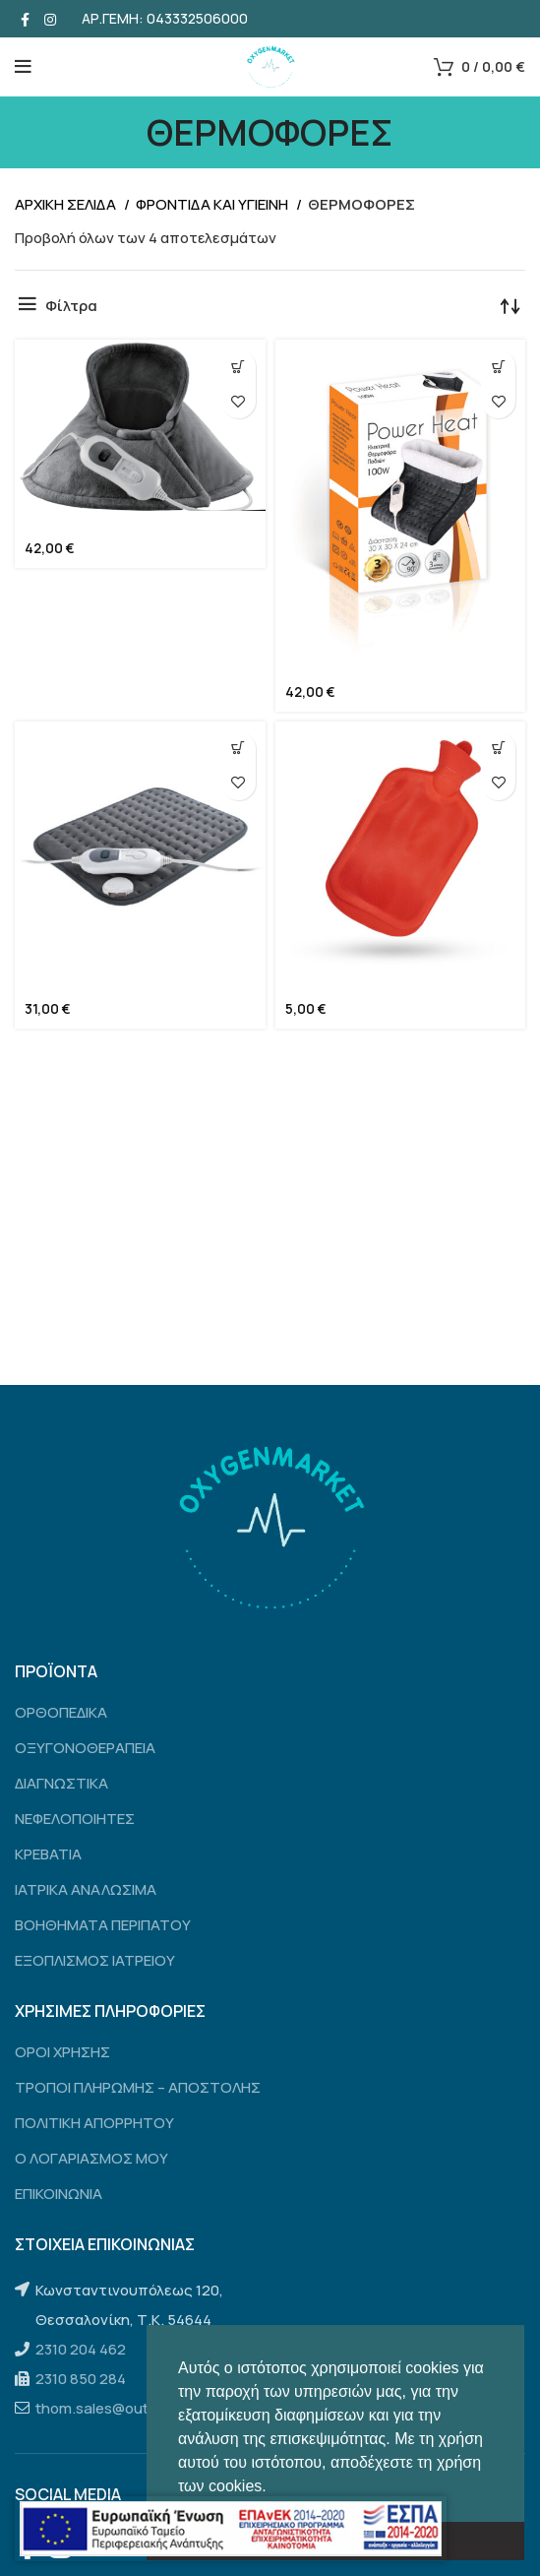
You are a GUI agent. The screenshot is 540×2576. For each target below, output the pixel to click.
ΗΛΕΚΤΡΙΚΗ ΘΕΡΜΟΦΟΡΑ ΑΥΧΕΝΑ (132, 527)
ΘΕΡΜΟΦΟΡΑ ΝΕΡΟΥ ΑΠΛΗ (371, 988)
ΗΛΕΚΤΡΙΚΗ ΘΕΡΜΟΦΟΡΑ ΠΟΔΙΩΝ (393, 671)
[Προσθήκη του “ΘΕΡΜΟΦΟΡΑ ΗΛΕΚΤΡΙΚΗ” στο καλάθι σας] (238, 748)
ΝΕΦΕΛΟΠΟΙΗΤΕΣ (75, 1818)
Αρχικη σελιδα (67, 204)
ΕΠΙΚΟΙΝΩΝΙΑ (58, 2193)
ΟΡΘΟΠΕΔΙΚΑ (61, 1712)
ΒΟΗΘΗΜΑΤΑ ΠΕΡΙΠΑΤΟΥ (103, 1925)
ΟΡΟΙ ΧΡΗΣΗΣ (62, 2052)
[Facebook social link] (25, 18)
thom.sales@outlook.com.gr (131, 2408)
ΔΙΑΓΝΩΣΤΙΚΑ (61, 1783)
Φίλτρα (71, 305)
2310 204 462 (80, 2349)
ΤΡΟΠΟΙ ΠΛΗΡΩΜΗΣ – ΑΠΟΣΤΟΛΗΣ (138, 2087)
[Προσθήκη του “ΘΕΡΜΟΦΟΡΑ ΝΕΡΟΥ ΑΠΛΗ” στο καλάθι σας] (498, 748)
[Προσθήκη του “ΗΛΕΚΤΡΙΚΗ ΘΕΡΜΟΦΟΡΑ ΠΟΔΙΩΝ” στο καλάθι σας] (498, 366)
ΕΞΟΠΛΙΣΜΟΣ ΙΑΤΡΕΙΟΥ (95, 1960)
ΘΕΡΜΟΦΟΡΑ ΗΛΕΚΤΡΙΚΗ (106, 988)
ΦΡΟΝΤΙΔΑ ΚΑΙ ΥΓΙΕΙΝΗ (213, 204)
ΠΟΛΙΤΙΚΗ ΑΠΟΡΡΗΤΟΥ (94, 2122)
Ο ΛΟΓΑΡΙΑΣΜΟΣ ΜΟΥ (91, 2158)
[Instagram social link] (50, 18)
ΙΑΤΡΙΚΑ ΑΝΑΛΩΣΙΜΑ (85, 1889)
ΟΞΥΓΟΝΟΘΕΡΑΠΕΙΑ (85, 1747)
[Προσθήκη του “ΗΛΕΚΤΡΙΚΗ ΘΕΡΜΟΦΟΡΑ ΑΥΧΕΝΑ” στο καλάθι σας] (238, 366)
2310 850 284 (80, 2378)
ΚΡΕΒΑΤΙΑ (48, 1854)
